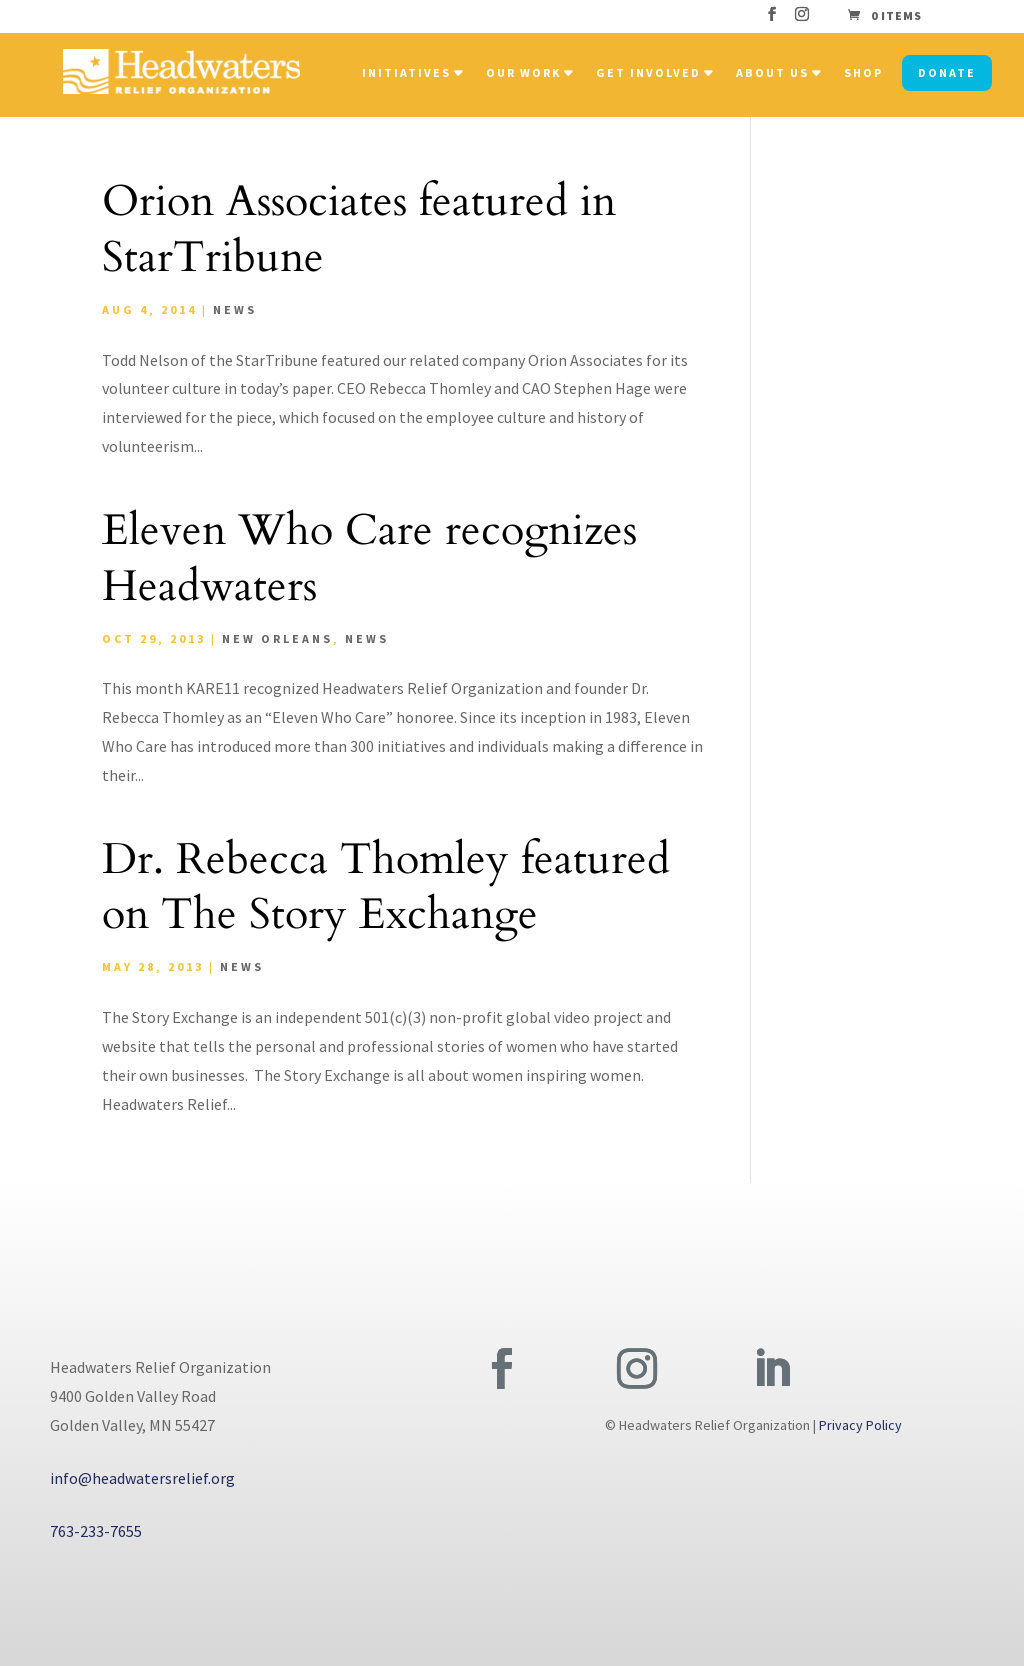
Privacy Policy (860, 1425)
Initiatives (406, 72)
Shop (863, 72)
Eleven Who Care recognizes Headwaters (369, 558)
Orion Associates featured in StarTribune (359, 229)
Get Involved (648, 72)
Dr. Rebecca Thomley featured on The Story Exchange (386, 887)
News (235, 309)
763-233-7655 (96, 1531)
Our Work (523, 72)
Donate (947, 72)
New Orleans (277, 638)
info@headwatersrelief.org (142, 1478)
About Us (772, 72)
